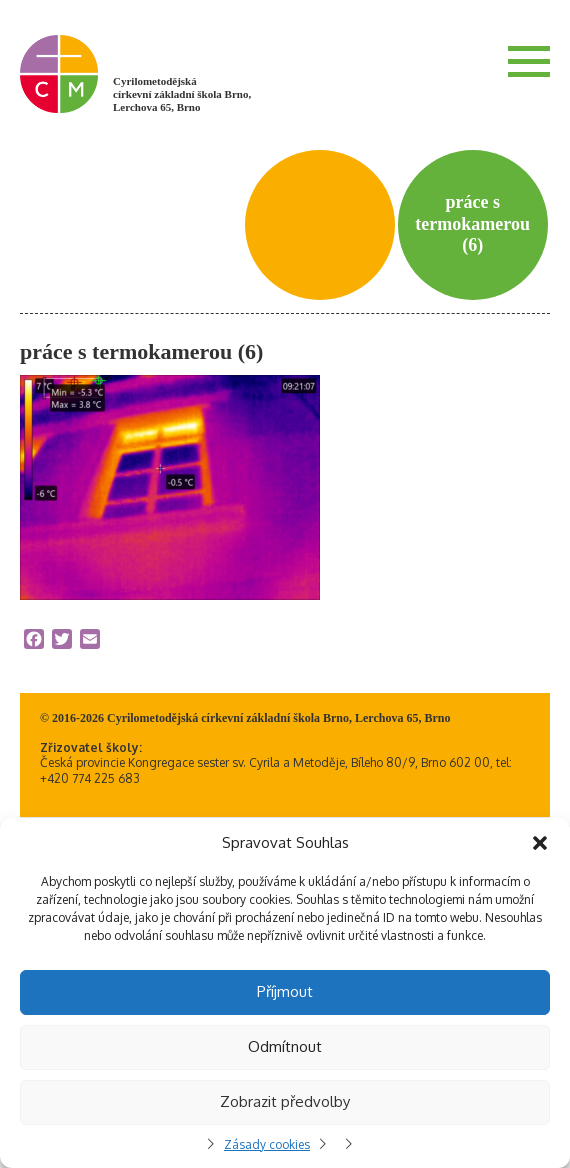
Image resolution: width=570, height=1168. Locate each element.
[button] (540, 843)
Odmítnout (285, 1046)
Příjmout (285, 991)
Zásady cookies (267, 1144)
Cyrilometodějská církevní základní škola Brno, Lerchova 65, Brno (182, 94)
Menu (529, 61)
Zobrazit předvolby (285, 1101)
